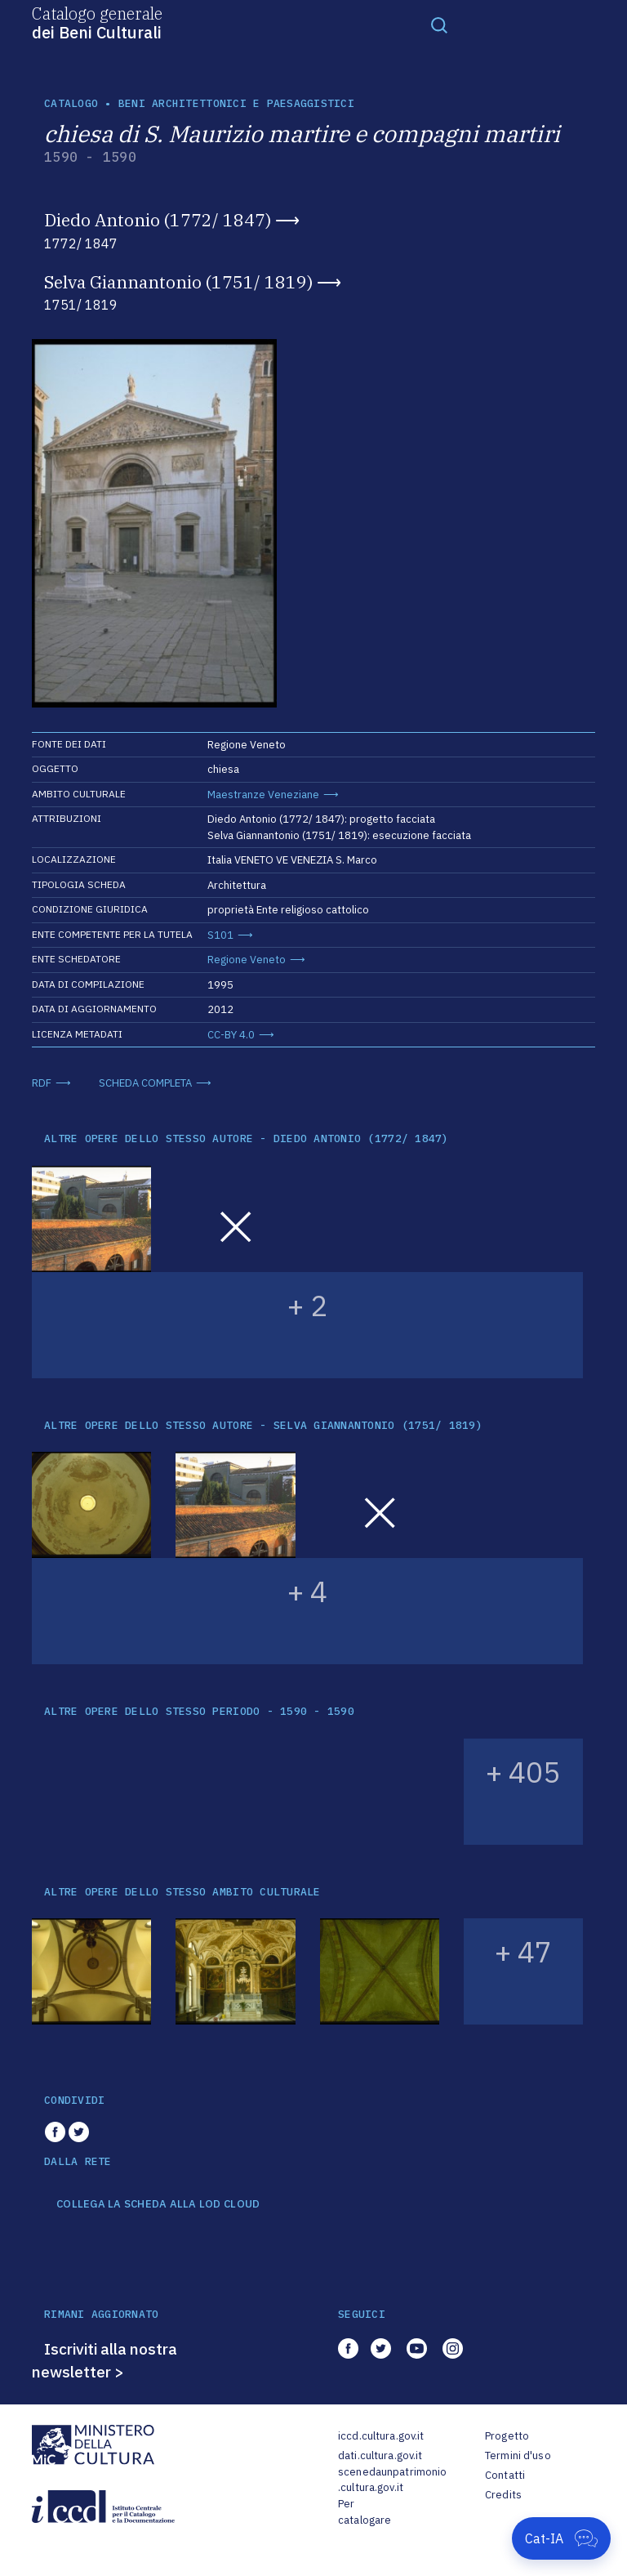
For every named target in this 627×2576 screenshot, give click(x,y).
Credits (503, 2495)
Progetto (507, 2436)
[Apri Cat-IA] (561, 2538)
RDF (41, 1083)
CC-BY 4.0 (231, 1035)
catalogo (71, 103)
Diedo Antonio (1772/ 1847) (157, 219)
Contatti (505, 2475)
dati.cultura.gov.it (380, 2455)
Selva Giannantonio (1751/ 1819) (178, 281)
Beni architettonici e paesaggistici (236, 103)
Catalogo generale (97, 22)
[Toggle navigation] (439, 24)
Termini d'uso (518, 2455)
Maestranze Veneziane (263, 794)
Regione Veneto (246, 960)
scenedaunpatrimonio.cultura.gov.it (392, 2480)
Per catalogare (364, 2512)
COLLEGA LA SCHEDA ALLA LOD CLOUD (158, 2204)
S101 (220, 935)
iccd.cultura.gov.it (381, 2436)
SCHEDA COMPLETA (145, 1083)
